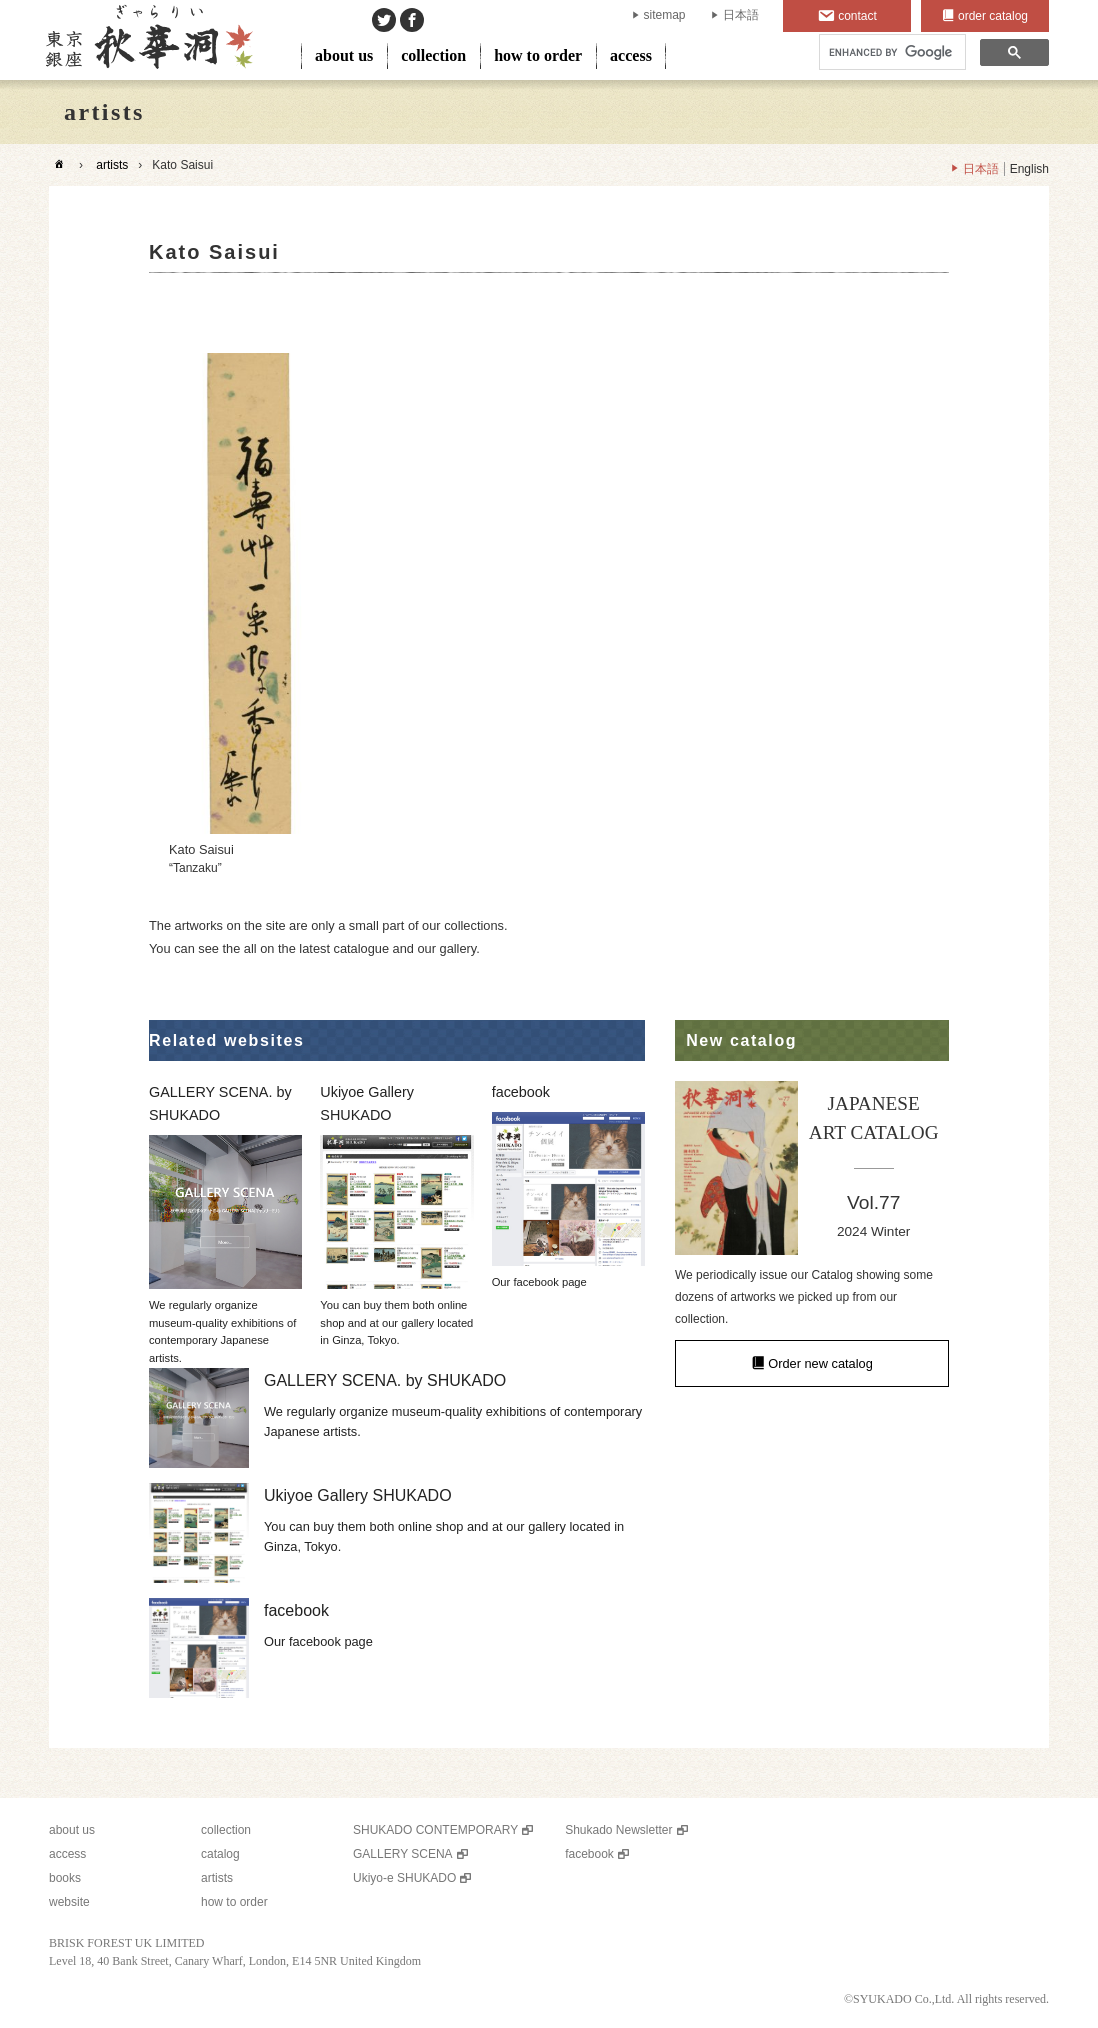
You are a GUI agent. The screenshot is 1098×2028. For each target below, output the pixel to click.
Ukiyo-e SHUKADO (404, 1878)
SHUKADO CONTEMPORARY (435, 1830)
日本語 (741, 15)
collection (433, 55)
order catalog (993, 16)
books (65, 1878)
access (631, 55)
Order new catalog (820, 1363)
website (69, 1902)
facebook (589, 1854)
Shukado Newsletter (618, 1830)
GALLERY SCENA (403, 1854)
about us (344, 55)
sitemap (665, 15)
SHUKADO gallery (147, 40)
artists (112, 165)
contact (857, 16)
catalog (220, 1854)
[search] (890, 52)
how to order (538, 55)
